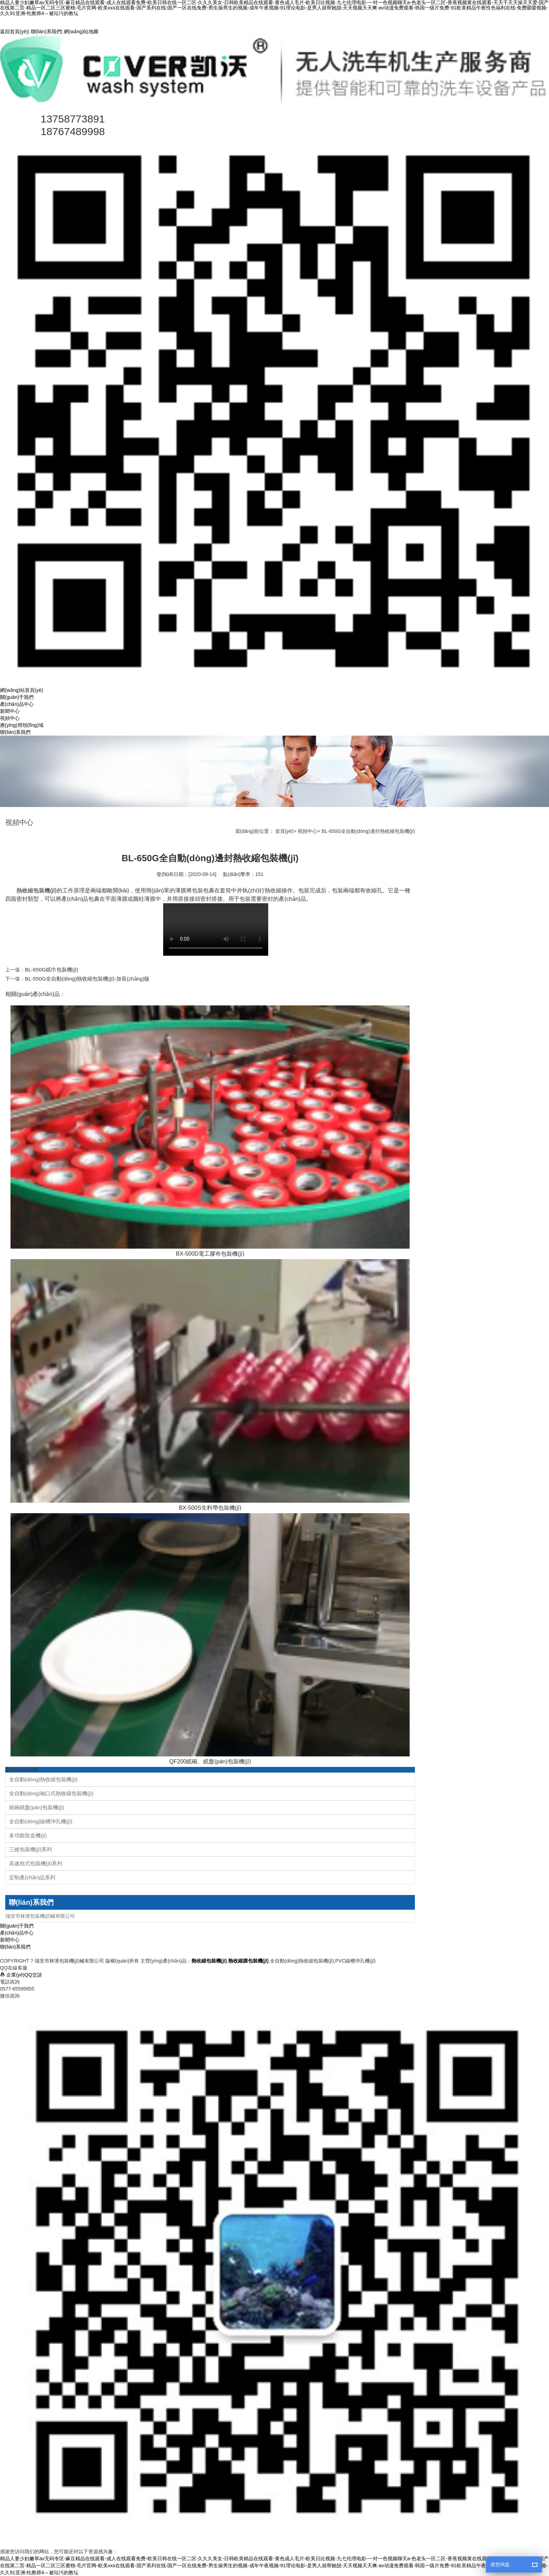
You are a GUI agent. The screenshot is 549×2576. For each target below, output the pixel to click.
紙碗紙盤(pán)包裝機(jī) (36, 1807)
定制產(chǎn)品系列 (32, 1877)
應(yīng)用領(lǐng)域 (21, 725)
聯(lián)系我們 (46, 31)
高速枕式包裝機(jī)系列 (36, 1863)
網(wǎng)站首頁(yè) (21, 690)
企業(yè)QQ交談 (24, 1975)
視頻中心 (10, 718)
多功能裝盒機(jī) (28, 1835)
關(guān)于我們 (17, 697)
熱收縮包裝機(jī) (36, 890)
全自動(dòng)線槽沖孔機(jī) (40, 1821)
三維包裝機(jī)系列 (30, 1849)
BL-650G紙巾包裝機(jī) (51, 970)
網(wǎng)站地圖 (81, 31)
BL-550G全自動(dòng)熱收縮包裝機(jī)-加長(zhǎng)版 (87, 979)
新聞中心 (10, 711)
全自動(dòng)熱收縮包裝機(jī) (43, 1779)
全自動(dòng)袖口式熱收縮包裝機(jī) (51, 1793)
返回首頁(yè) (14, 31)
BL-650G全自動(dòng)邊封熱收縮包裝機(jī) (368, 831)
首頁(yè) (284, 831)
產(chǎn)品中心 (17, 704)
